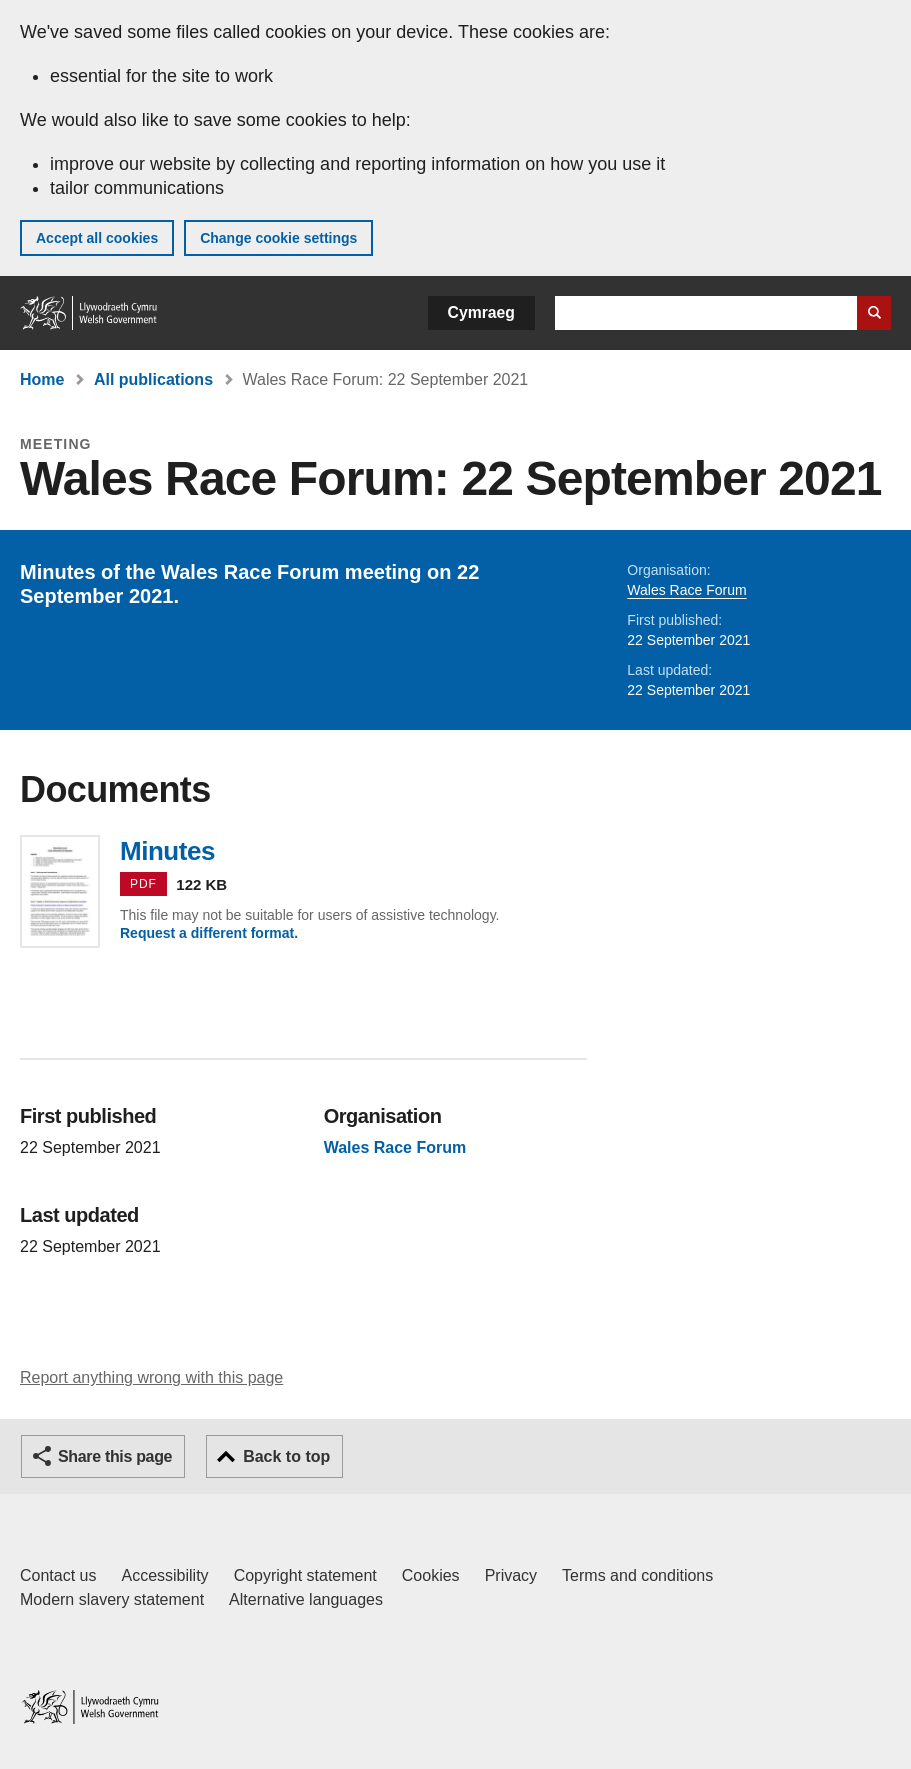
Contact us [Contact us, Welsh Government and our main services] (58, 1575)
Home (42, 379)
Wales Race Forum (686, 590)
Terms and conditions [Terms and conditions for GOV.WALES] (637, 1575)
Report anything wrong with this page (151, 1377)
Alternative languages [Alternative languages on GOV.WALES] (306, 1599)
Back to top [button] (286, 1456)
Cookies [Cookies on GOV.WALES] (431, 1575)
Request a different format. (209, 933)
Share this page (115, 1456)
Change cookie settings (278, 238)
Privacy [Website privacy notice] (511, 1575)
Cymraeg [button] (481, 312)
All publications (153, 379)
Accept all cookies (97, 238)
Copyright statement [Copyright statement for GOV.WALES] (305, 1575)
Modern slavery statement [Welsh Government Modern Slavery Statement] (112, 1599)
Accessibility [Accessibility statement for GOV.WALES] (164, 1575)
